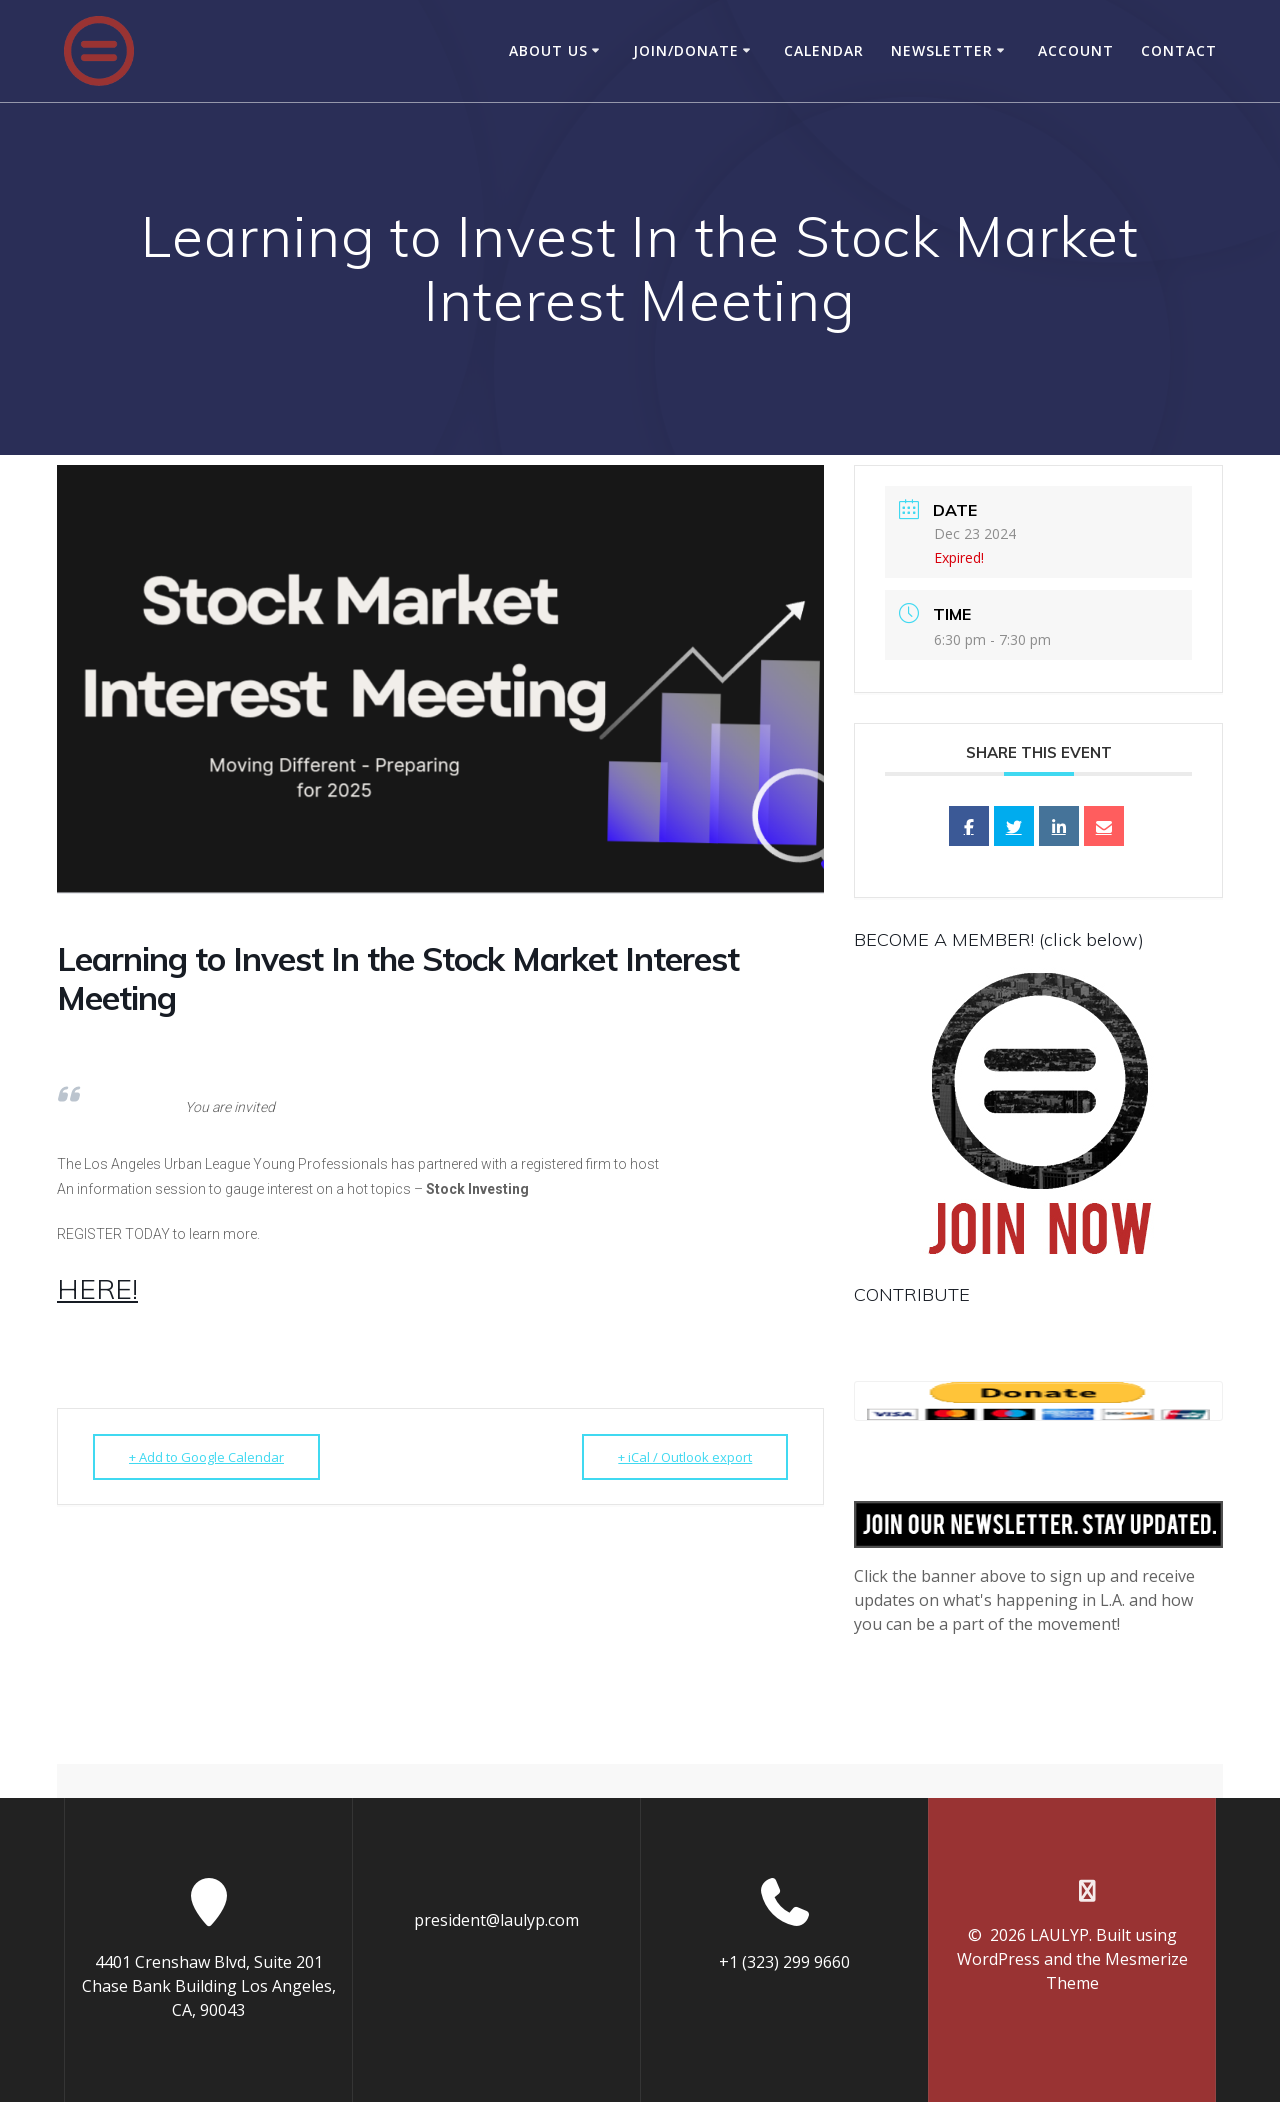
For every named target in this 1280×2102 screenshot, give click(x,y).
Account (1076, 50)
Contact (1179, 50)
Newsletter (942, 50)
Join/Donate (686, 50)
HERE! (97, 1288)
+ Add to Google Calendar (206, 1457)
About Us (548, 50)
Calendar (824, 50)
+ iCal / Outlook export (685, 1457)
